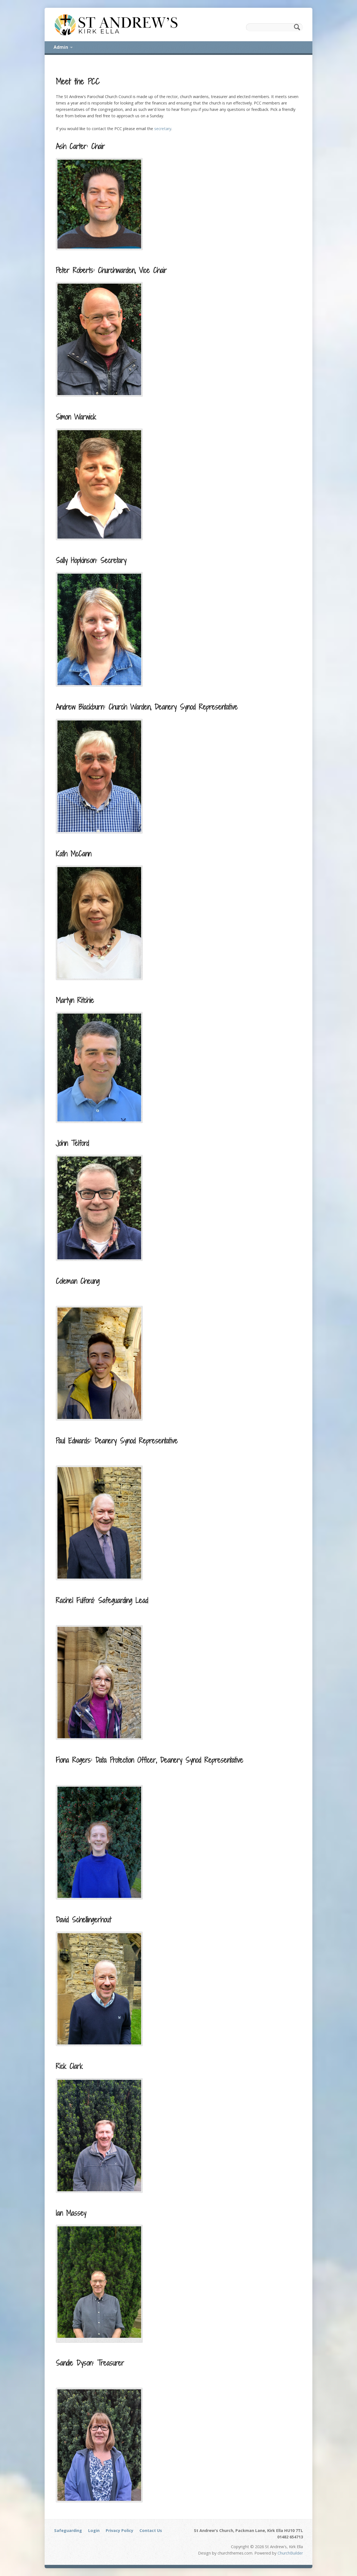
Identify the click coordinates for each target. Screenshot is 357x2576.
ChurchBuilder (290, 2553)
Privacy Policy (119, 2530)
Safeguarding (68, 2530)
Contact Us (150, 2530)
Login (94, 2530)
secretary (162, 128)
